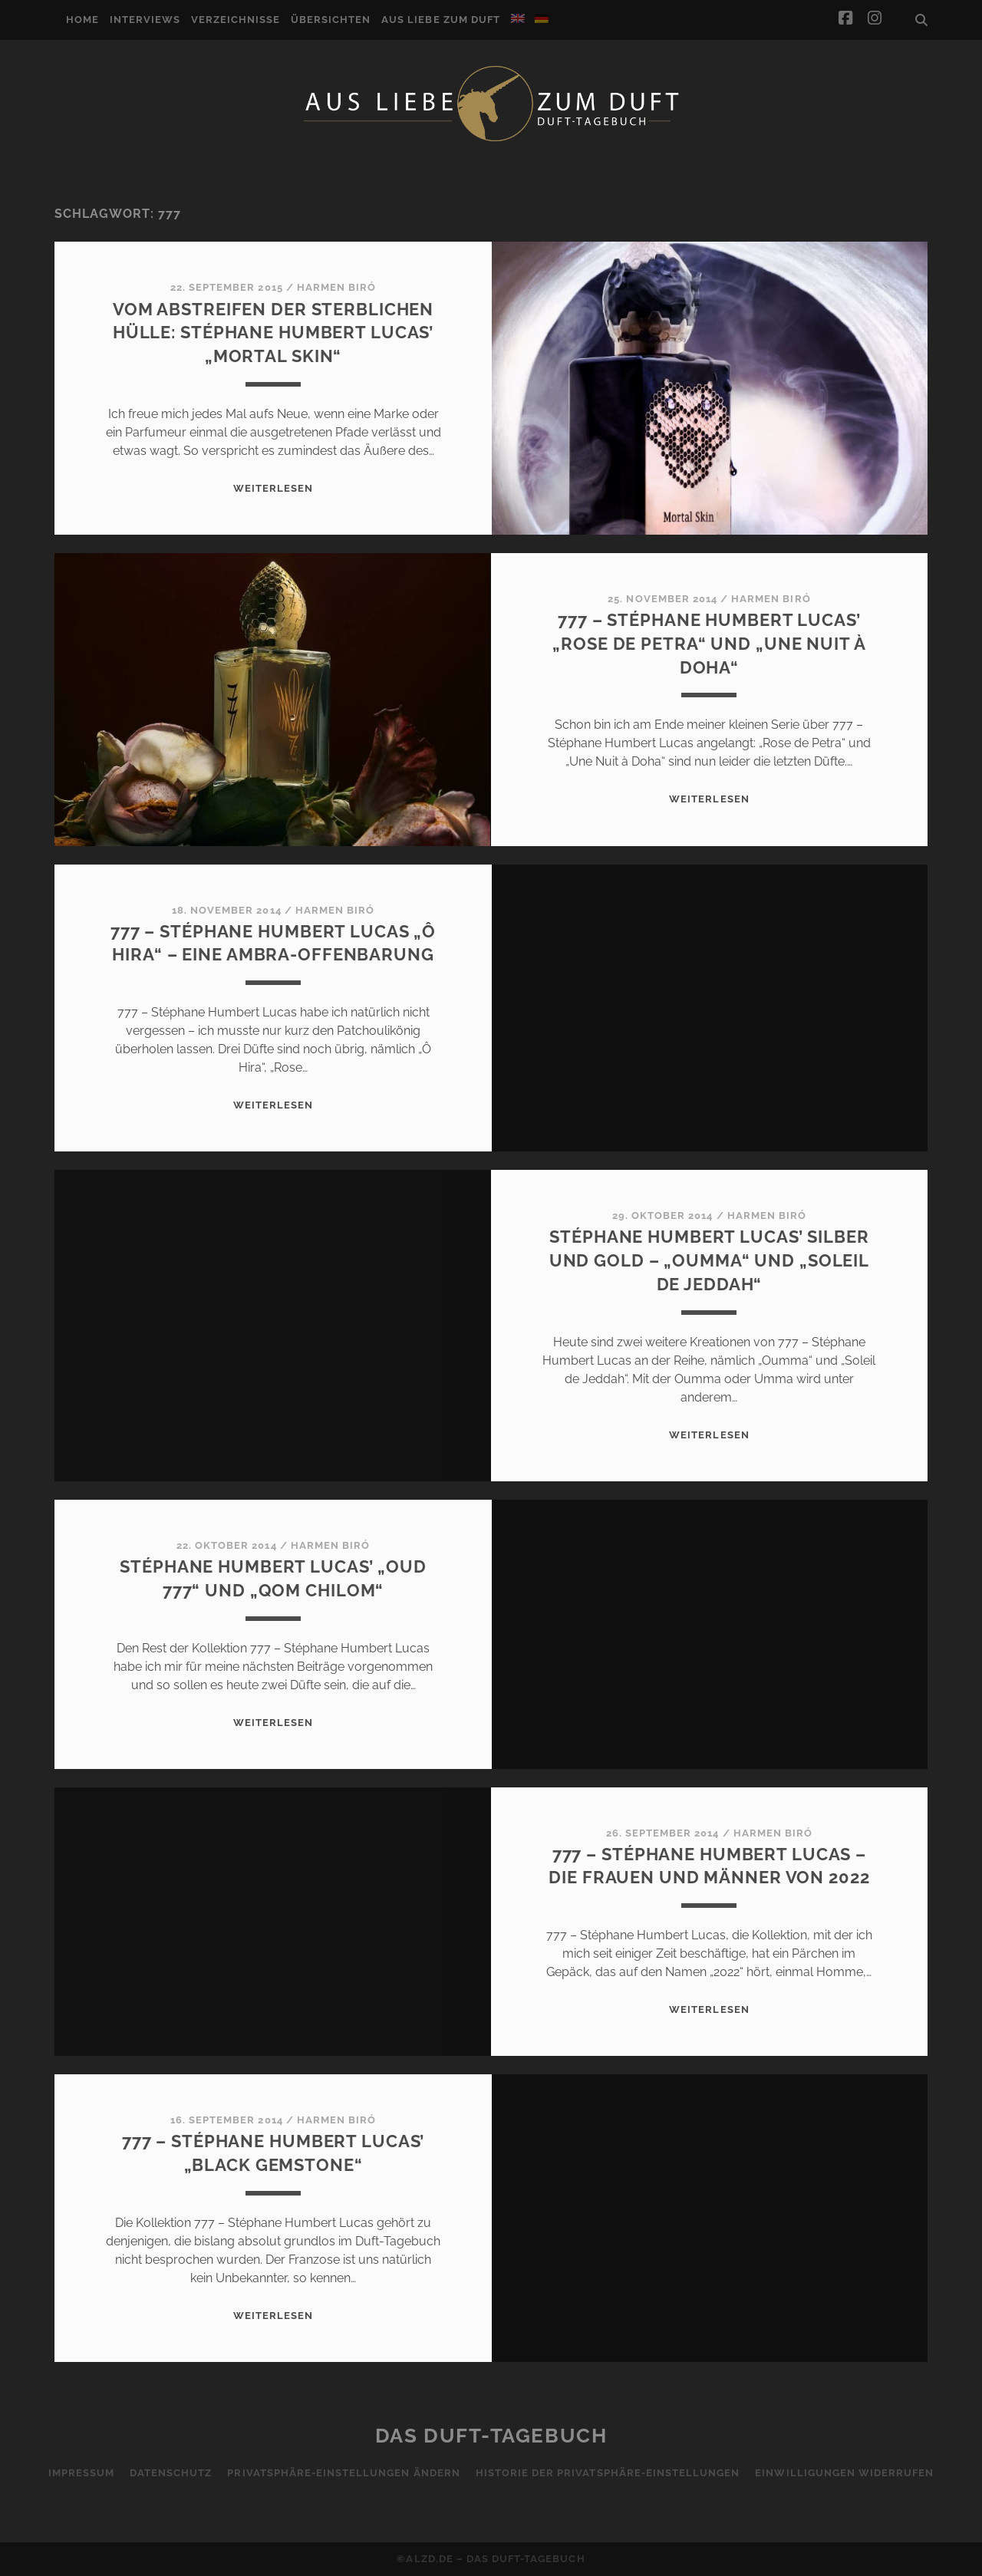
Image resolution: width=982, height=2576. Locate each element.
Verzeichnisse (236, 19)
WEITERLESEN (273, 488)
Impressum (81, 2473)
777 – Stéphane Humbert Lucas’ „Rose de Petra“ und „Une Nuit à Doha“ (708, 643)
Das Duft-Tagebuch (491, 2435)
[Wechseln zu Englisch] (518, 18)
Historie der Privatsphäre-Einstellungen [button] (608, 2473)
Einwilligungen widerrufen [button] (844, 2473)
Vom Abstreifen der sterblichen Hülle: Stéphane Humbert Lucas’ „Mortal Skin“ (273, 333)
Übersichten (331, 19)
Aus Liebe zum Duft (440, 19)
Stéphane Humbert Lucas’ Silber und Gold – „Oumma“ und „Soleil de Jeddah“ (709, 1260)
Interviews (145, 19)
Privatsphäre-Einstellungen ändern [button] (343, 2473)
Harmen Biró (336, 287)
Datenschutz (171, 2473)
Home (82, 19)
